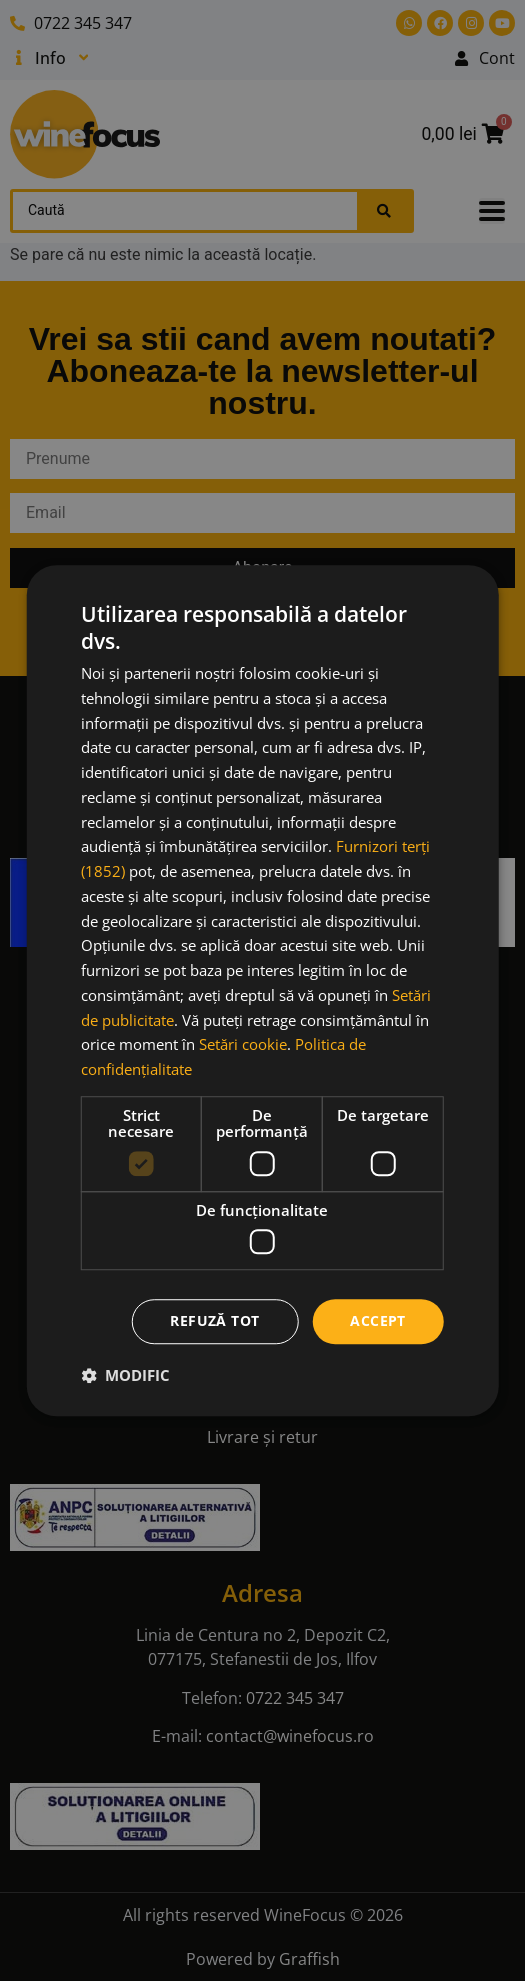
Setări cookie (243, 1045)
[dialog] (262, 991)
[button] (125, 1375)
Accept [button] (377, 1321)
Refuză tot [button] (214, 1321)
